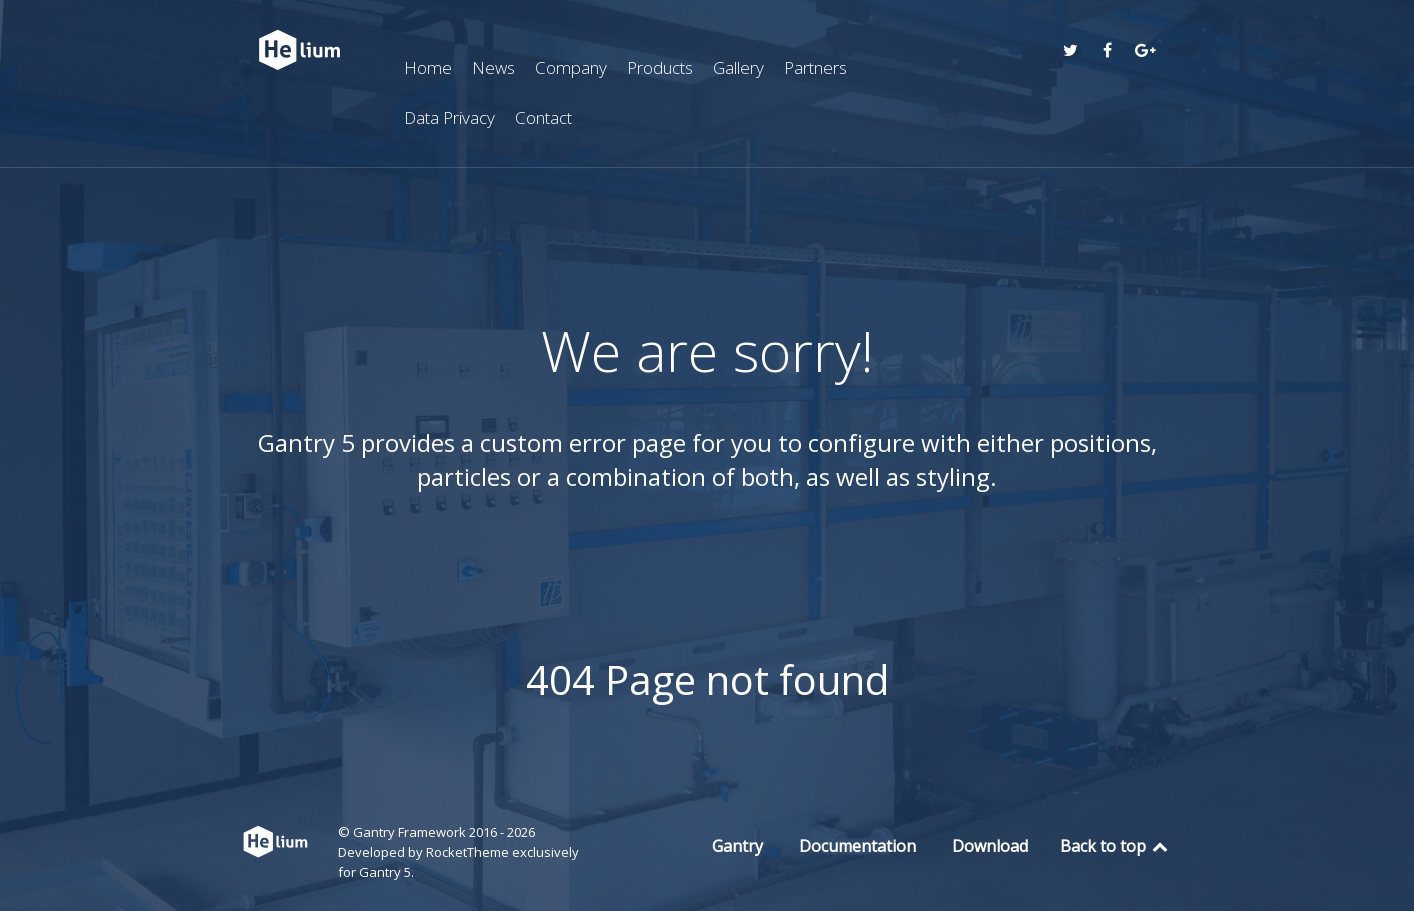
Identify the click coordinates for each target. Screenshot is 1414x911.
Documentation (857, 846)
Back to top (1115, 846)
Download (990, 846)
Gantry (737, 846)
